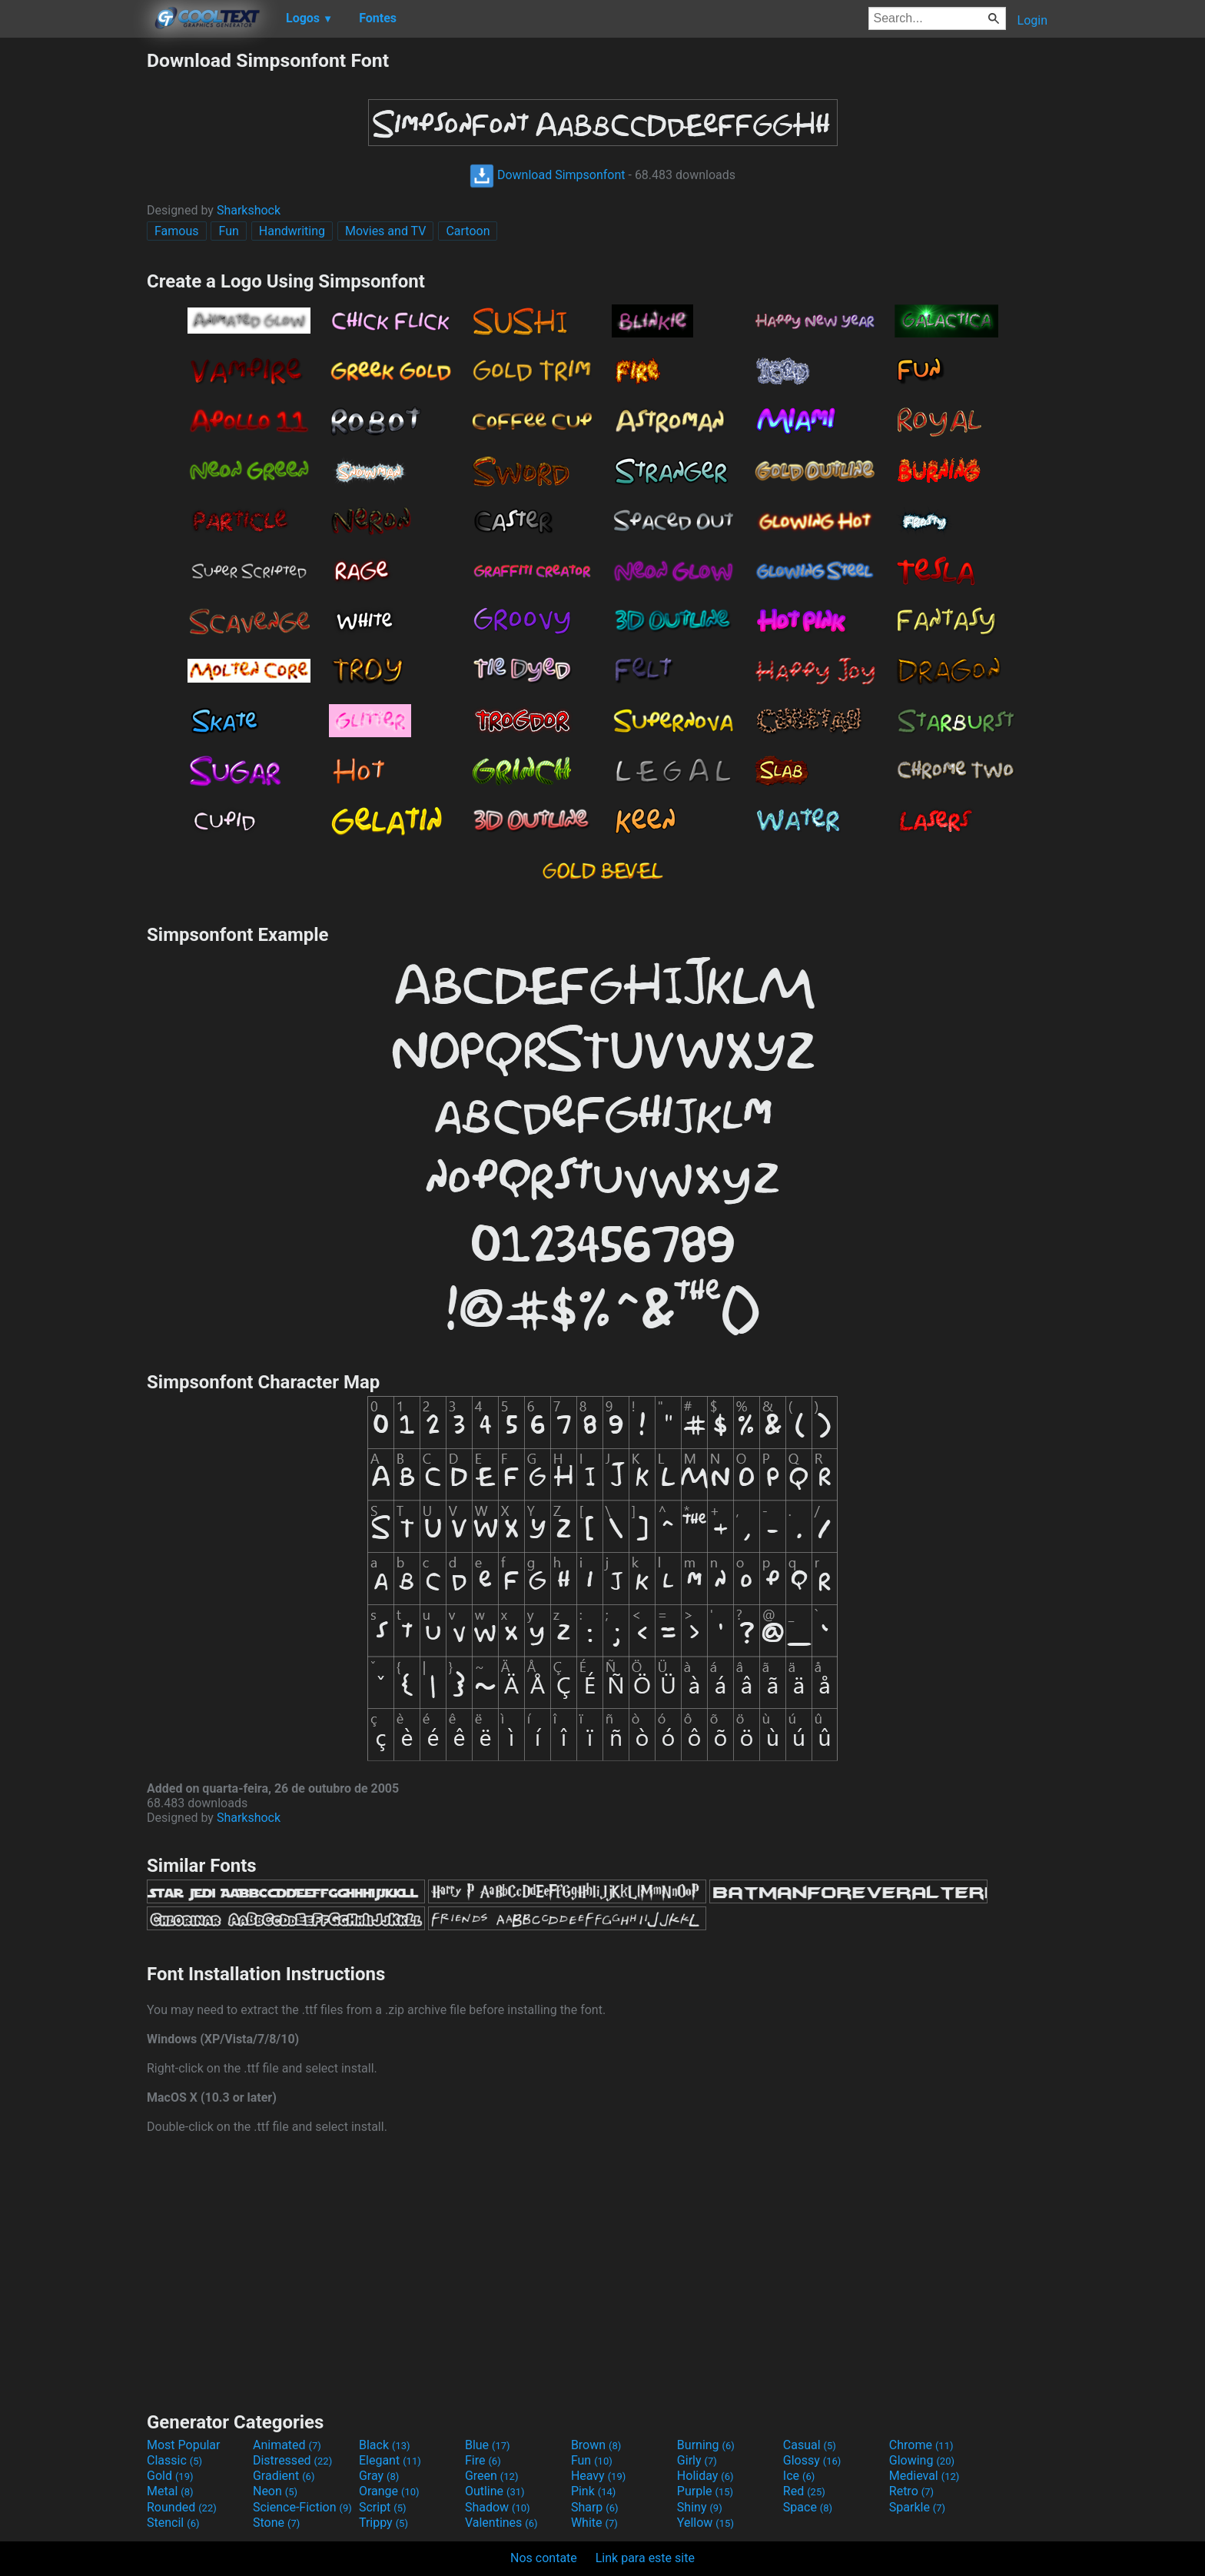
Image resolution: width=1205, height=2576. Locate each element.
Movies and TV (385, 231)
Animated (287, 2445)
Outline (495, 2491)
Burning (706, 2445)
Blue (487, 2445)
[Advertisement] (73, 279)
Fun (228, 231)
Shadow (497, 2507)
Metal (170, 2491)
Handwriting (292, 231)
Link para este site (645, 2558)
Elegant (390, 2460)
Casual (809, 2445)
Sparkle (917, 2507)
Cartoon (468, 231)
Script (383, 2507)
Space (807, 2507)
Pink (593, 2491)
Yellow (705, 2522)
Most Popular (184, 2445)
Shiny (699, 2507)
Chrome (921, 2445)
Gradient (283, 2475)
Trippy (383, 2522)
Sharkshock (249, 210)
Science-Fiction (302, 2507)
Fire (483, 2460)
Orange (389, 2491)
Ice (799, 2475)
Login (1032, 20)
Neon (275, 2491)
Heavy (598, 2475)
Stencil (173, 2522)
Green (492, 2475)
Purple (705, 2491)
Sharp (595, 2507)
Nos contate (543, 2558)
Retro (911, 2491)
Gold (170, 2475)
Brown (596, 2445)
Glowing (921, 2460)
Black (384, 2445)
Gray (379, 2475)
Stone (276, 2522)
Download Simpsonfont (548, 175)
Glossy (812, 2460)
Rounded (182, 2507)
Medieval (924, 2475)
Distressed (292, 2460)
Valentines (501, 2522)
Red (804, 2491)
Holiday (705, 2475)
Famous (176, 231)
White (594, 2522)
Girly (697, 2460)
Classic (174, 2460)
